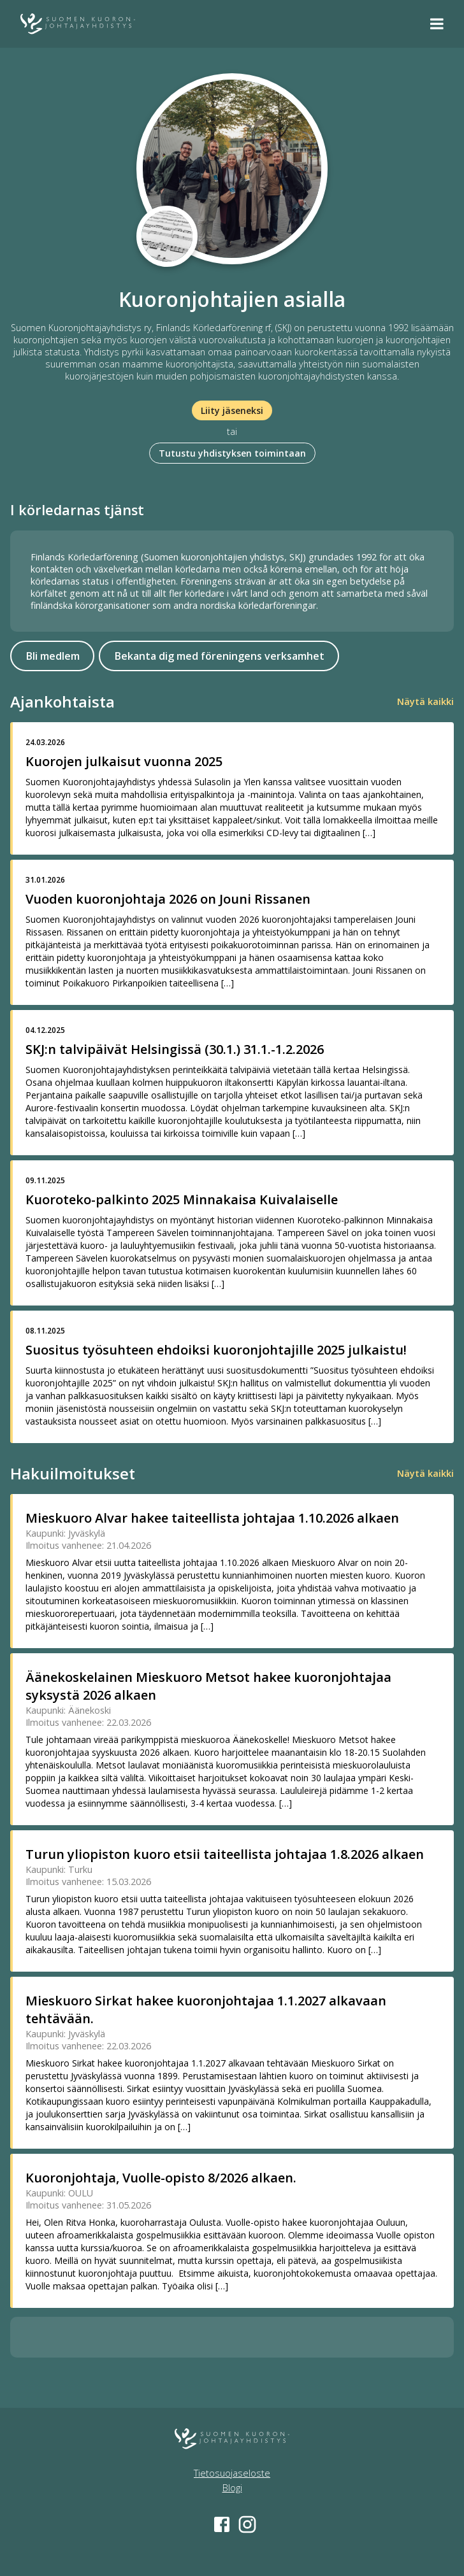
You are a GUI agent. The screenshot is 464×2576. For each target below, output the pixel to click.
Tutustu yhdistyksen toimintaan (232, 453)
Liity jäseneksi (232, 410)
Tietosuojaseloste (232, 2473)
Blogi (232, 2488)
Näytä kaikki (425, 701)
